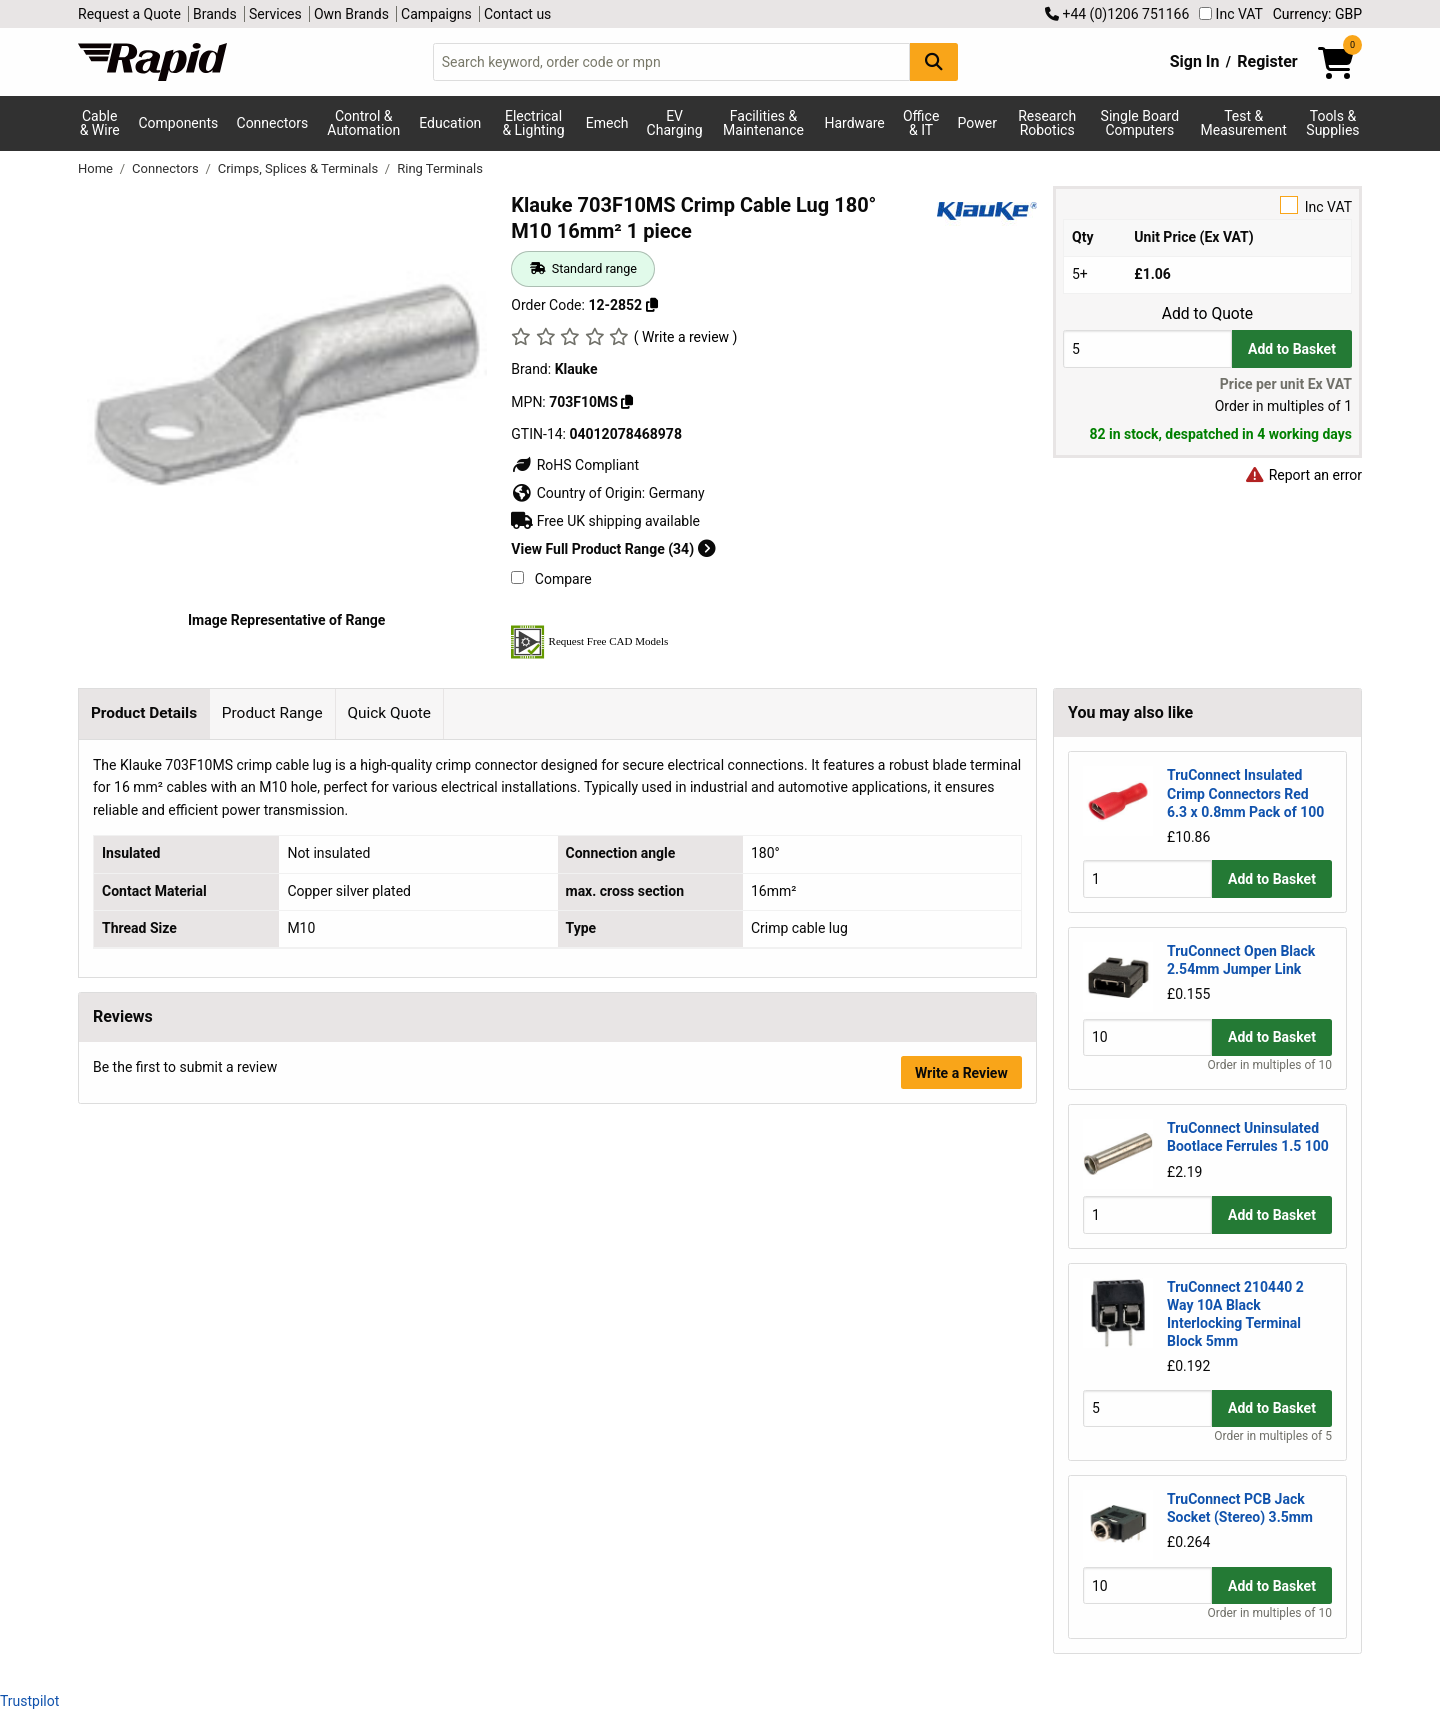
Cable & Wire (100, 123)
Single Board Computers (1140, 123)
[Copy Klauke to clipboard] (627, 402)
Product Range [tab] (272, 713)
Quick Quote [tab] (389, 713)
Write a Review (961, 1073)
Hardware (855, 123)
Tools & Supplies (1332, 123)
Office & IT (921, 123)
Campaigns (436, 14)
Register (1267, 61)
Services (275, 14)
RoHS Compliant (575, 465)
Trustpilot (29, 1701)
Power (977, 123)
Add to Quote (1207, 314)
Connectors (273, 123)
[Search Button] (934, 61)
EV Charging (675, 123)
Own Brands (351, 14)
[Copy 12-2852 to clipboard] (652, 305)
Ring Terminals (440, 168)
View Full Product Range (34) (613, 549)
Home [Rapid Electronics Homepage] (97, 168)
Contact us (517, 14)
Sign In (1195, 61)
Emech (607, 123)
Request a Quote (129, 14)
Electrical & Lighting (533, 123)
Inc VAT (1231, 14)
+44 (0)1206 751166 (1117, 14)
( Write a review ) (686, 337)
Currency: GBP (1317, 14)
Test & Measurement (1244, 123)
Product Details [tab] (144, 713)
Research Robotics (1047, 123)
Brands (215, 14)
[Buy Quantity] (1147, 348)
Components (178, 123)
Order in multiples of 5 (1273, 1436)
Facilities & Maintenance (763, 123)
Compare (551, 579)
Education (450, 123)
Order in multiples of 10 (1270, 1065)
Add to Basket (1292, 349)
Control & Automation (363, 123)
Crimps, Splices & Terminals (300, 168)
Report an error (1303, 475)
